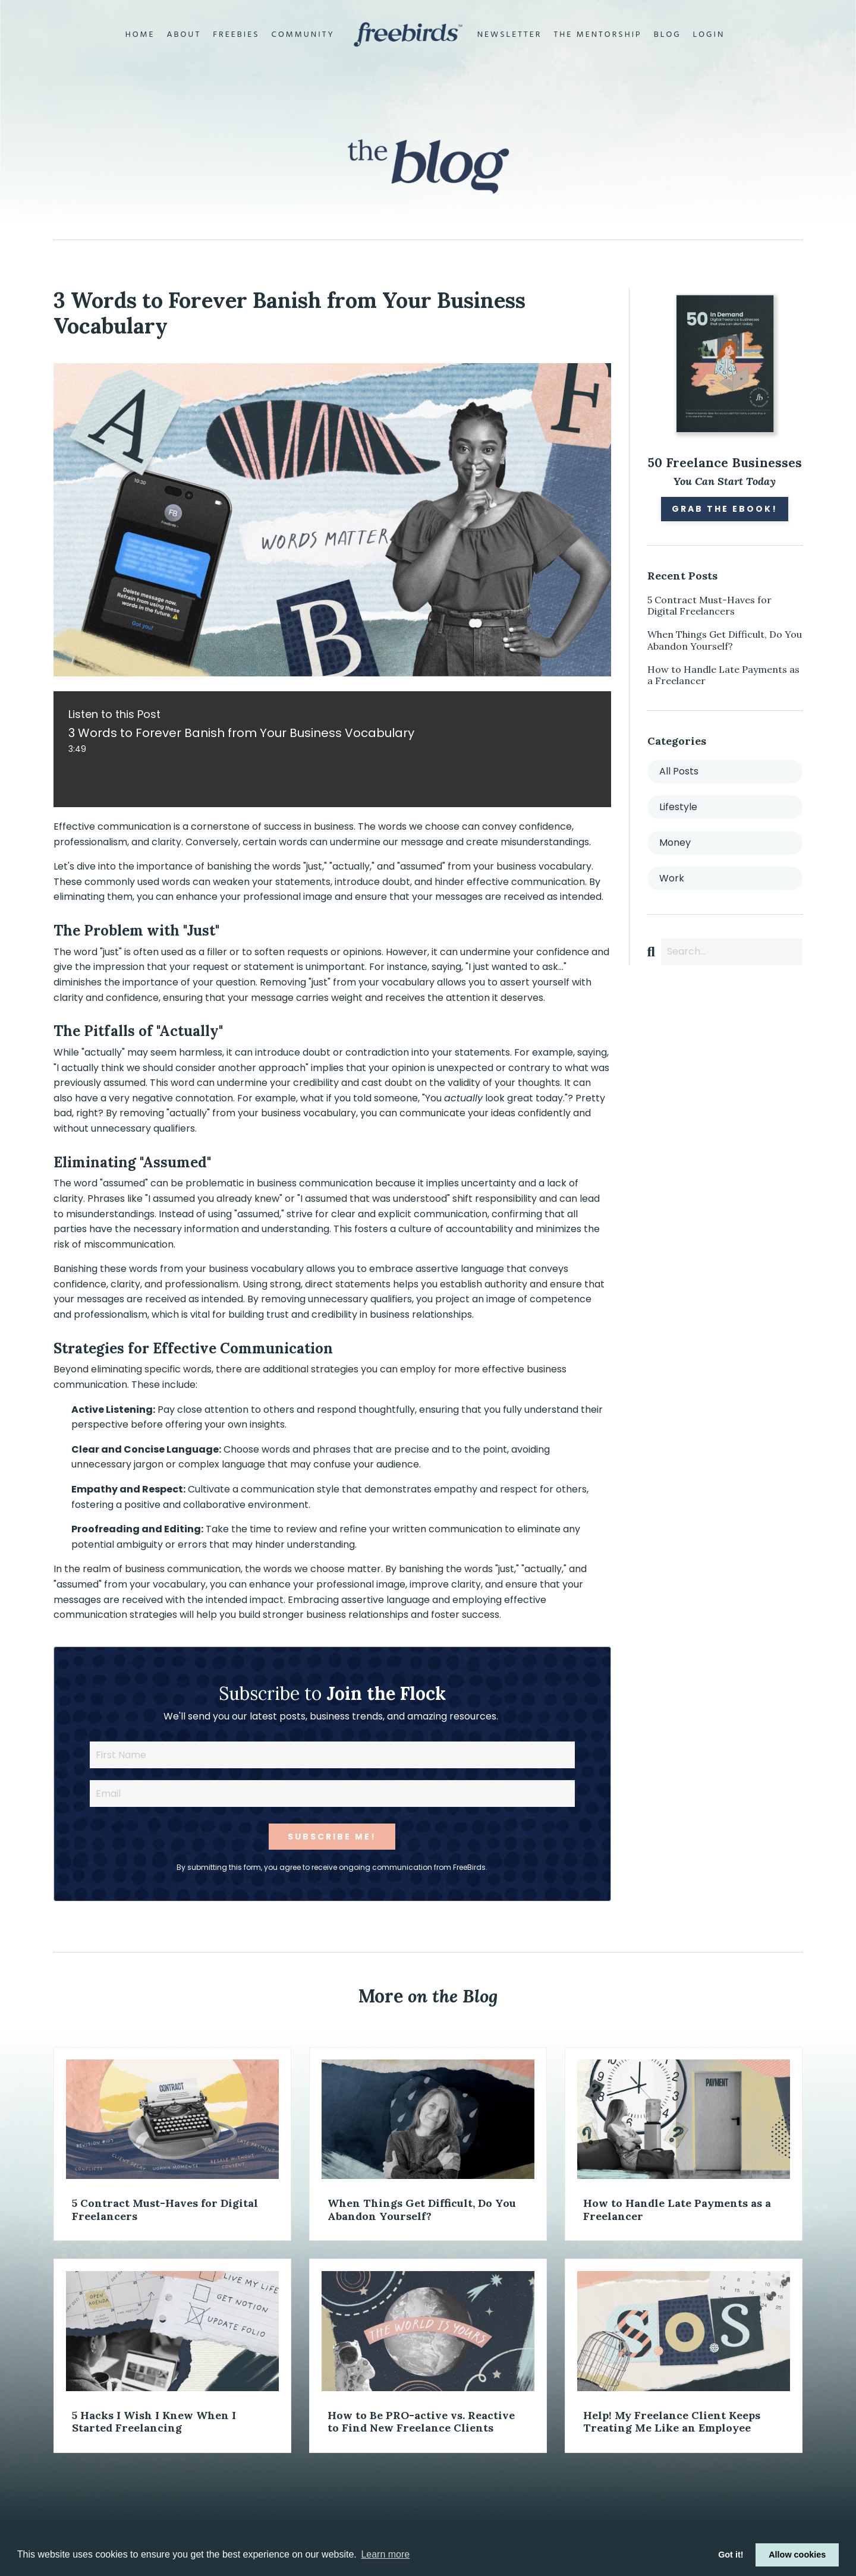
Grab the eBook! (725, 509)
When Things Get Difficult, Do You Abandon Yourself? (724, 640)
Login (709, 35)
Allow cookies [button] (797, 2554)
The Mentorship (597, 35)
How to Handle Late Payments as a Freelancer (723, 675)
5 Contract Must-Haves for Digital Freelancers (709, 605)
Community (303, 35)
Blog (667, 35)
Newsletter (509, 35)
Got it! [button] (730, 2554)
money (675, 842)
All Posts (678, 771)
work (671, 878)
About (183, 35)
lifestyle (678, 807)
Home (140, 35)
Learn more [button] (385, 2554)
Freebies (236, 35)
